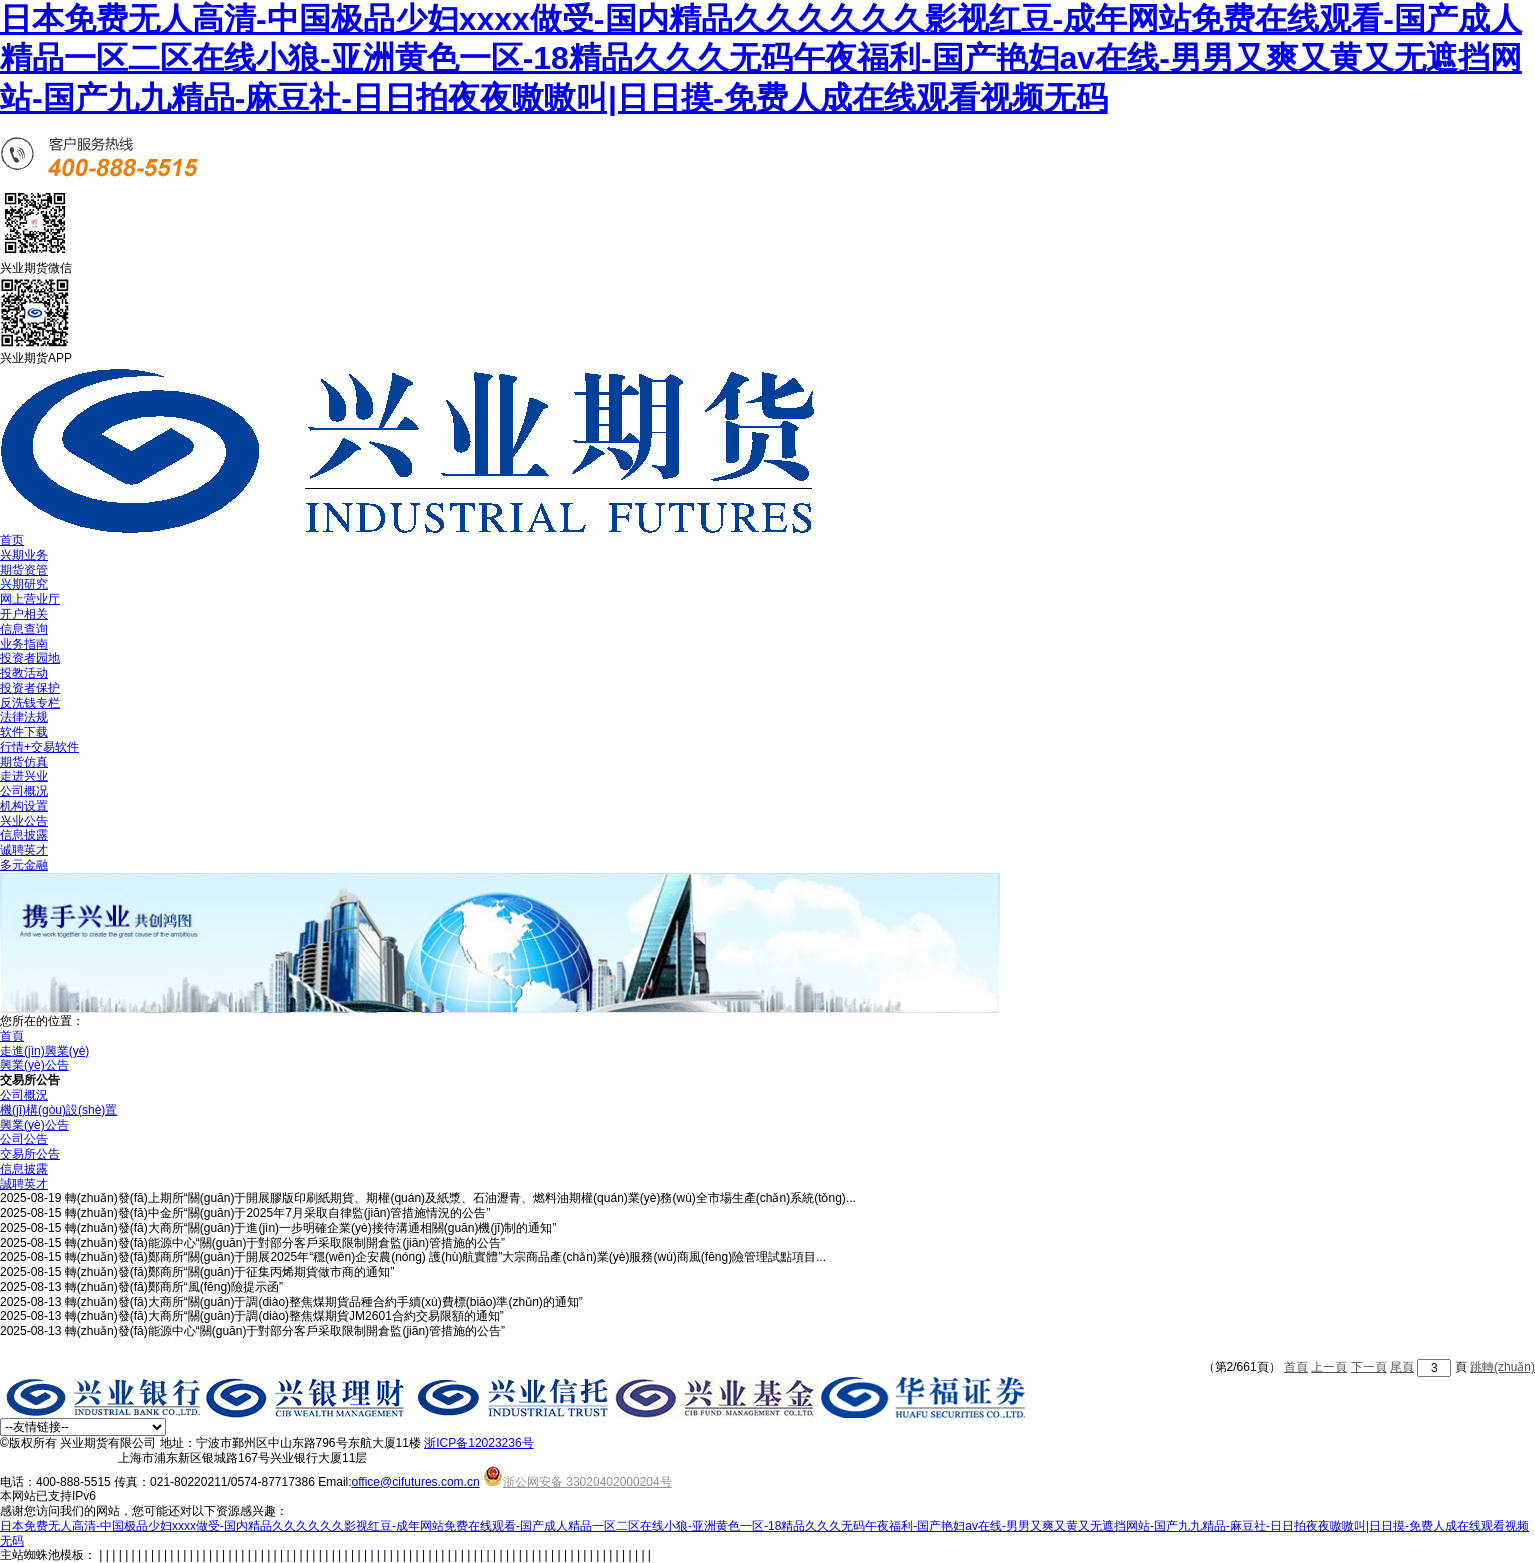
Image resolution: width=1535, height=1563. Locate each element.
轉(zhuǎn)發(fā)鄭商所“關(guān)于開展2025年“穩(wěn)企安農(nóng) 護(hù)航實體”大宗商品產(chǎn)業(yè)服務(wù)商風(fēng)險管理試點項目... (445, 1257)
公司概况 (24, 791)
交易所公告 (30, 1154)
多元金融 (24, 865)
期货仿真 (24, 762)
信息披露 (24, 835)
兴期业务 (24, 555)
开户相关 (24, 614)
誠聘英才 (24, 1184)
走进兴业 (24, 776)
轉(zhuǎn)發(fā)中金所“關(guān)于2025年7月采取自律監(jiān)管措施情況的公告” (278, 1213)
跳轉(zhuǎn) (1502, 1367)
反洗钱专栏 (30, 703)
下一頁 (1369, 1367)
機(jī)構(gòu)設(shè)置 (58, 1110)
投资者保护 (30, 688)
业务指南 (24, 644)
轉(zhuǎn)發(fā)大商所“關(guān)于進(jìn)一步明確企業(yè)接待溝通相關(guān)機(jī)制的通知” (311, 1228)
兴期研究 (24, 584)
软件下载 (24, 732)
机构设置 (24, 806)
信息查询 (24, 629)
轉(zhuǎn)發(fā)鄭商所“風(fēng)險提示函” (174, 1287)
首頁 (12, 1036)
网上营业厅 (30, 599)
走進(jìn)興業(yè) (44, 1051)
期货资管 (24, 570)
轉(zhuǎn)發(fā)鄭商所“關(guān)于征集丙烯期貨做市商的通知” (230, 1272)
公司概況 (24, 1095)
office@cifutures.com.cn (416, 1482)
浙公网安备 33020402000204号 (577, 1482)
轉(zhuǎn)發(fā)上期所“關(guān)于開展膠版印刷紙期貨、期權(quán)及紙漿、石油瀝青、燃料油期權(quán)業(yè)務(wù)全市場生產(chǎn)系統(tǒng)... (460, 1198)
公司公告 (24, 1139)
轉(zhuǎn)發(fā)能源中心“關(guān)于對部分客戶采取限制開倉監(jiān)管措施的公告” (285, 1243)
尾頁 (1402, 1367)
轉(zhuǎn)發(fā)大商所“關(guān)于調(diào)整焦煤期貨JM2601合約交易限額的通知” (284, 1316)
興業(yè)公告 (34, 1065)
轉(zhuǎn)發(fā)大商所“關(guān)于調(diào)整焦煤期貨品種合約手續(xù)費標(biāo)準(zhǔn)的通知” (324, 1302)
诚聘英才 (24, 850)
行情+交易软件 (39, 747)
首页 (12, 540)
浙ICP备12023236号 (478, 1443)
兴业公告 (24, 821)
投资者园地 (30, 658)
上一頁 (1329, 1367)
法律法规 (24, 717)
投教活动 (24, 673)
